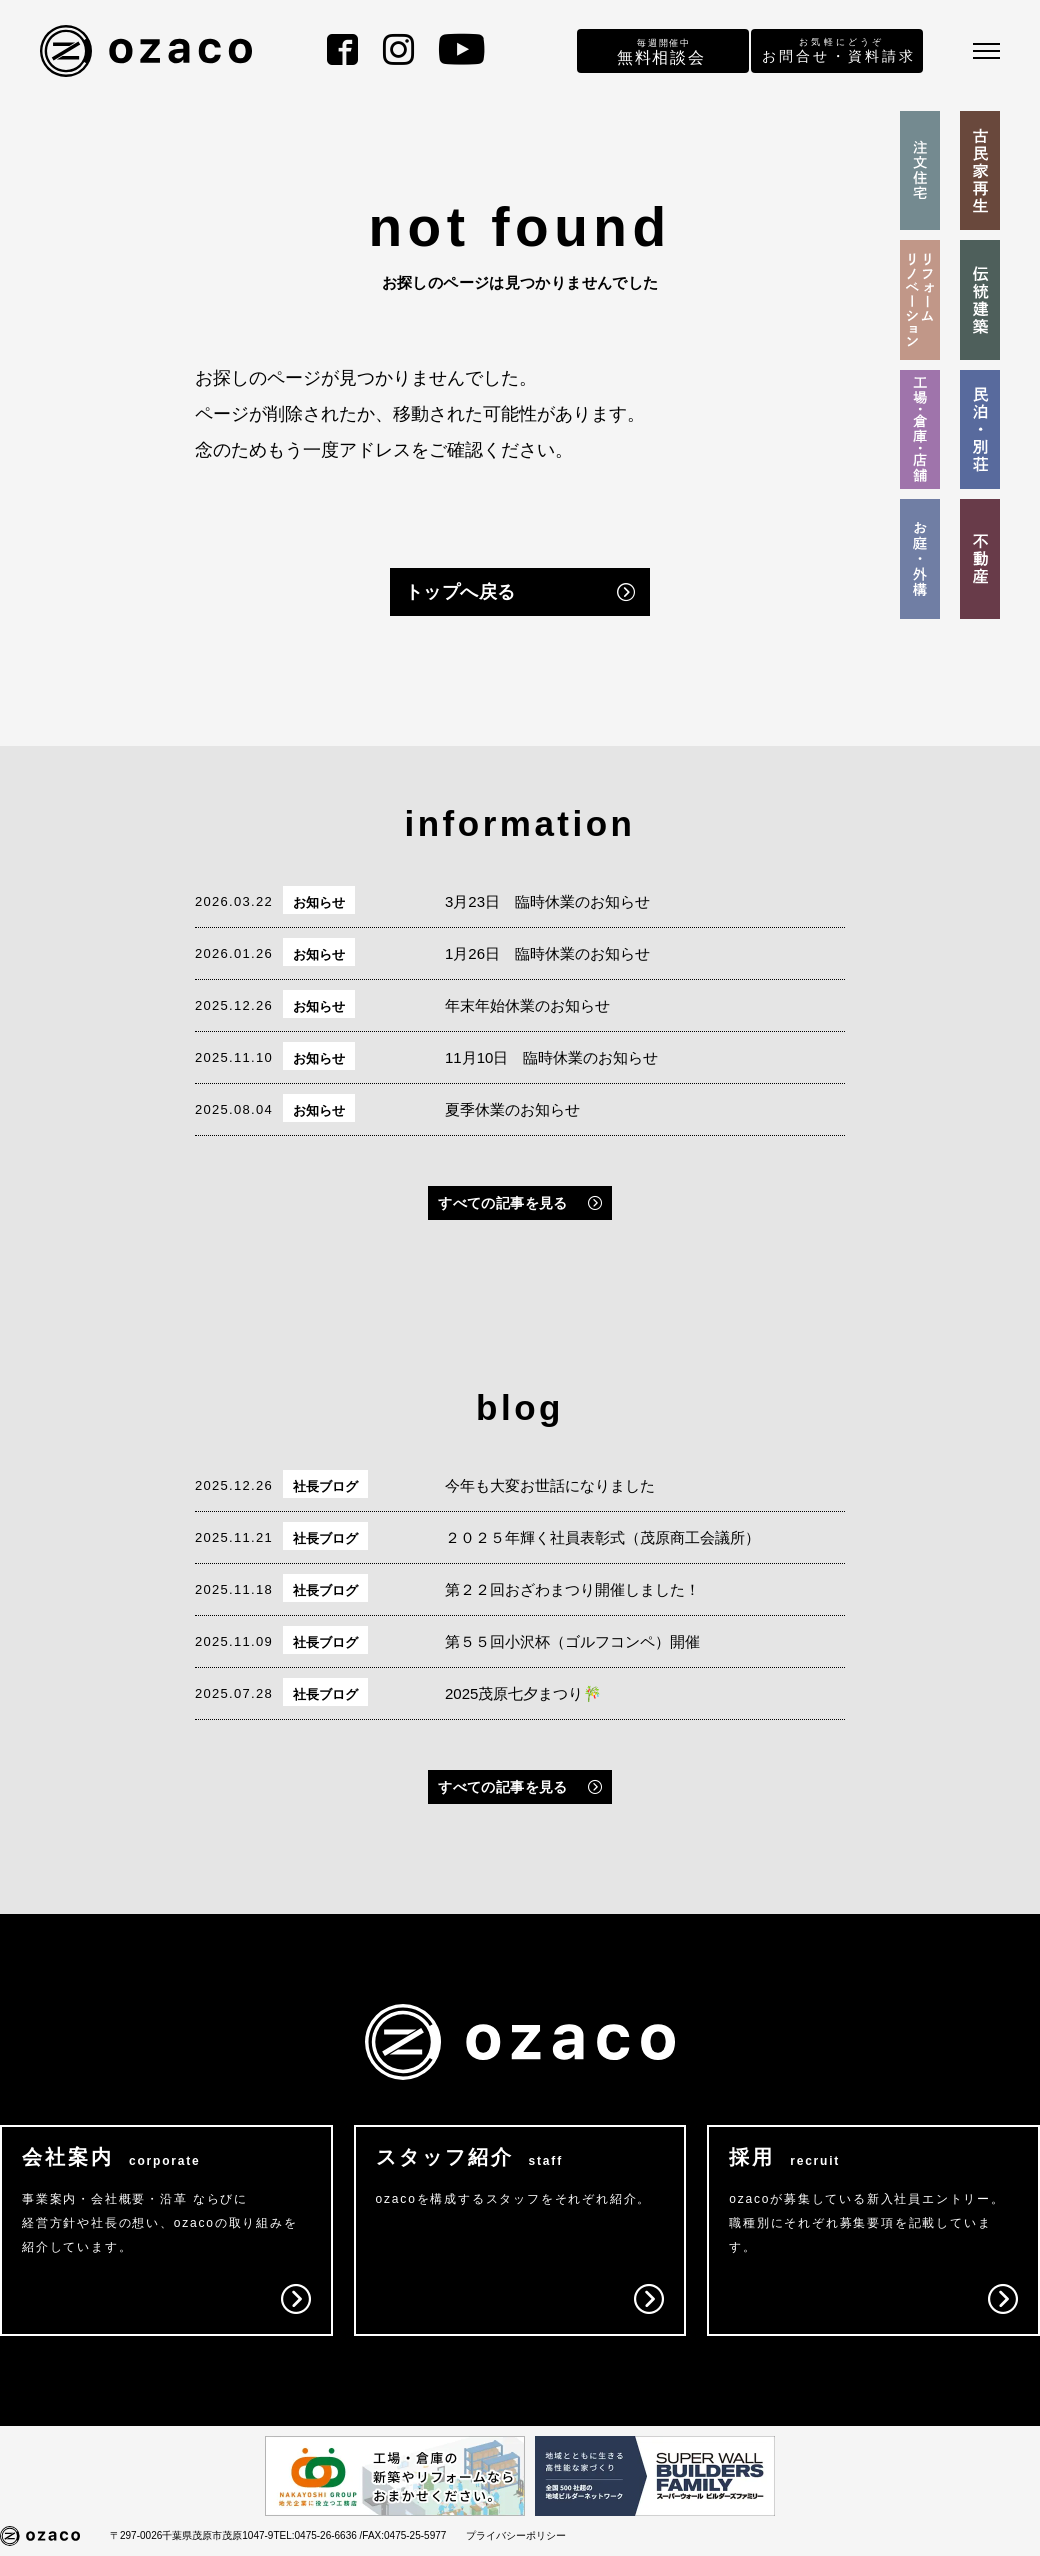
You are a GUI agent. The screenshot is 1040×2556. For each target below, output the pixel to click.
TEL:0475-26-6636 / (317, 2535)
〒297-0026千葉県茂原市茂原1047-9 (191, 2535)
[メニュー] (986, 51)
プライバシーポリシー (516, 2535)
